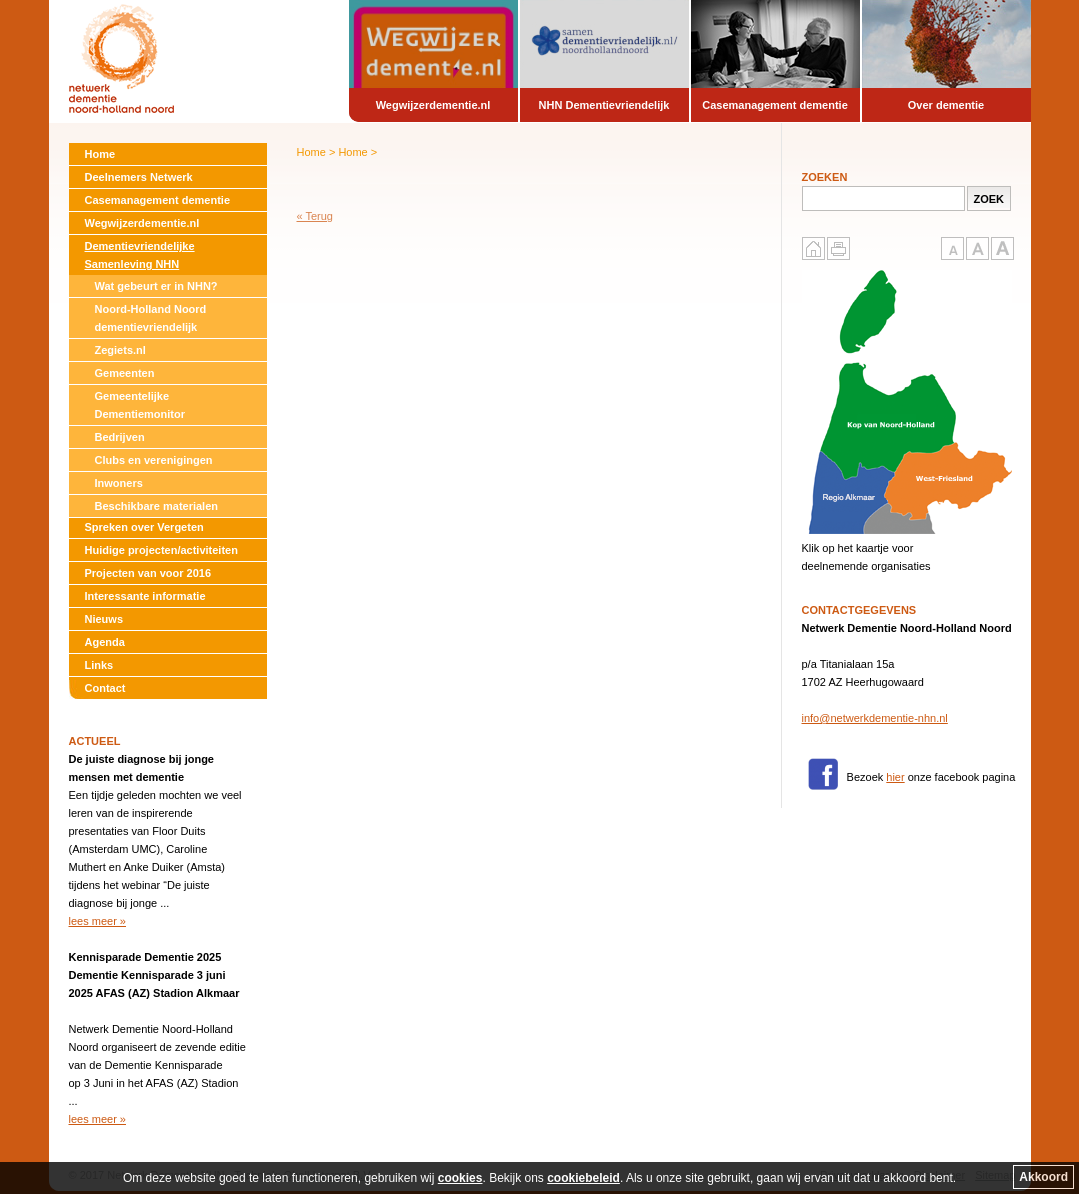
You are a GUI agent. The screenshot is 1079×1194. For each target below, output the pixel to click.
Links (99, 665)
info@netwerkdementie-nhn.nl (875, 718)
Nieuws (104, 619)
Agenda (105, 642)
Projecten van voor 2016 (148, 573)
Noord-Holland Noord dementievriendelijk (151, 318)
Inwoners (119, 483)
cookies (460, 1178)
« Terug (315, 216)
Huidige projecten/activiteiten (161, 550)
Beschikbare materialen (157, 506)
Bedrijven (120, 437)
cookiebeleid (583, 1178)
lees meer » (97, 921)
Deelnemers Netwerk (139, 177)
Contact (105, 688)
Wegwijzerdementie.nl (142, 223)
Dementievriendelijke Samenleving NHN (140, 255)
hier (895, 777)
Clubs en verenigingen (154, 460)
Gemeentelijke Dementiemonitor (140, 405)
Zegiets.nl (120, 350)
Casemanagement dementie (158, 200)
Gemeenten (125, 373)
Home (100, 154)
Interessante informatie (145, 596)
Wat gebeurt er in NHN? (156, 286)
